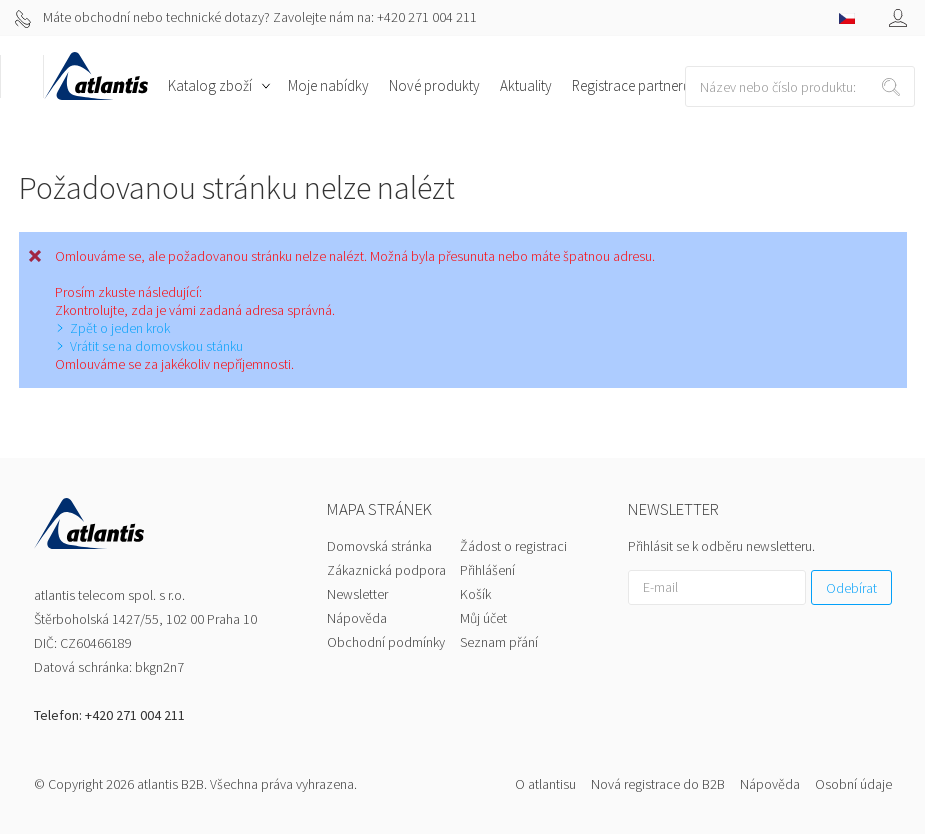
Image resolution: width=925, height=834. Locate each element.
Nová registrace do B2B (658, 784)
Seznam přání (499, 642)
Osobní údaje (853, 784)
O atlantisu (545, 784)
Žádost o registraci (513, 546)
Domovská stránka (379, 546)
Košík (475, 594)
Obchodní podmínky (386, 642)
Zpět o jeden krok (120, 328)
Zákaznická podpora (386, 570)
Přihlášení (487, 570)
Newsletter (357, 594)
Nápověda (357, 618)
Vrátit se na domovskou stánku (156, 346)
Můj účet (483, 618)
